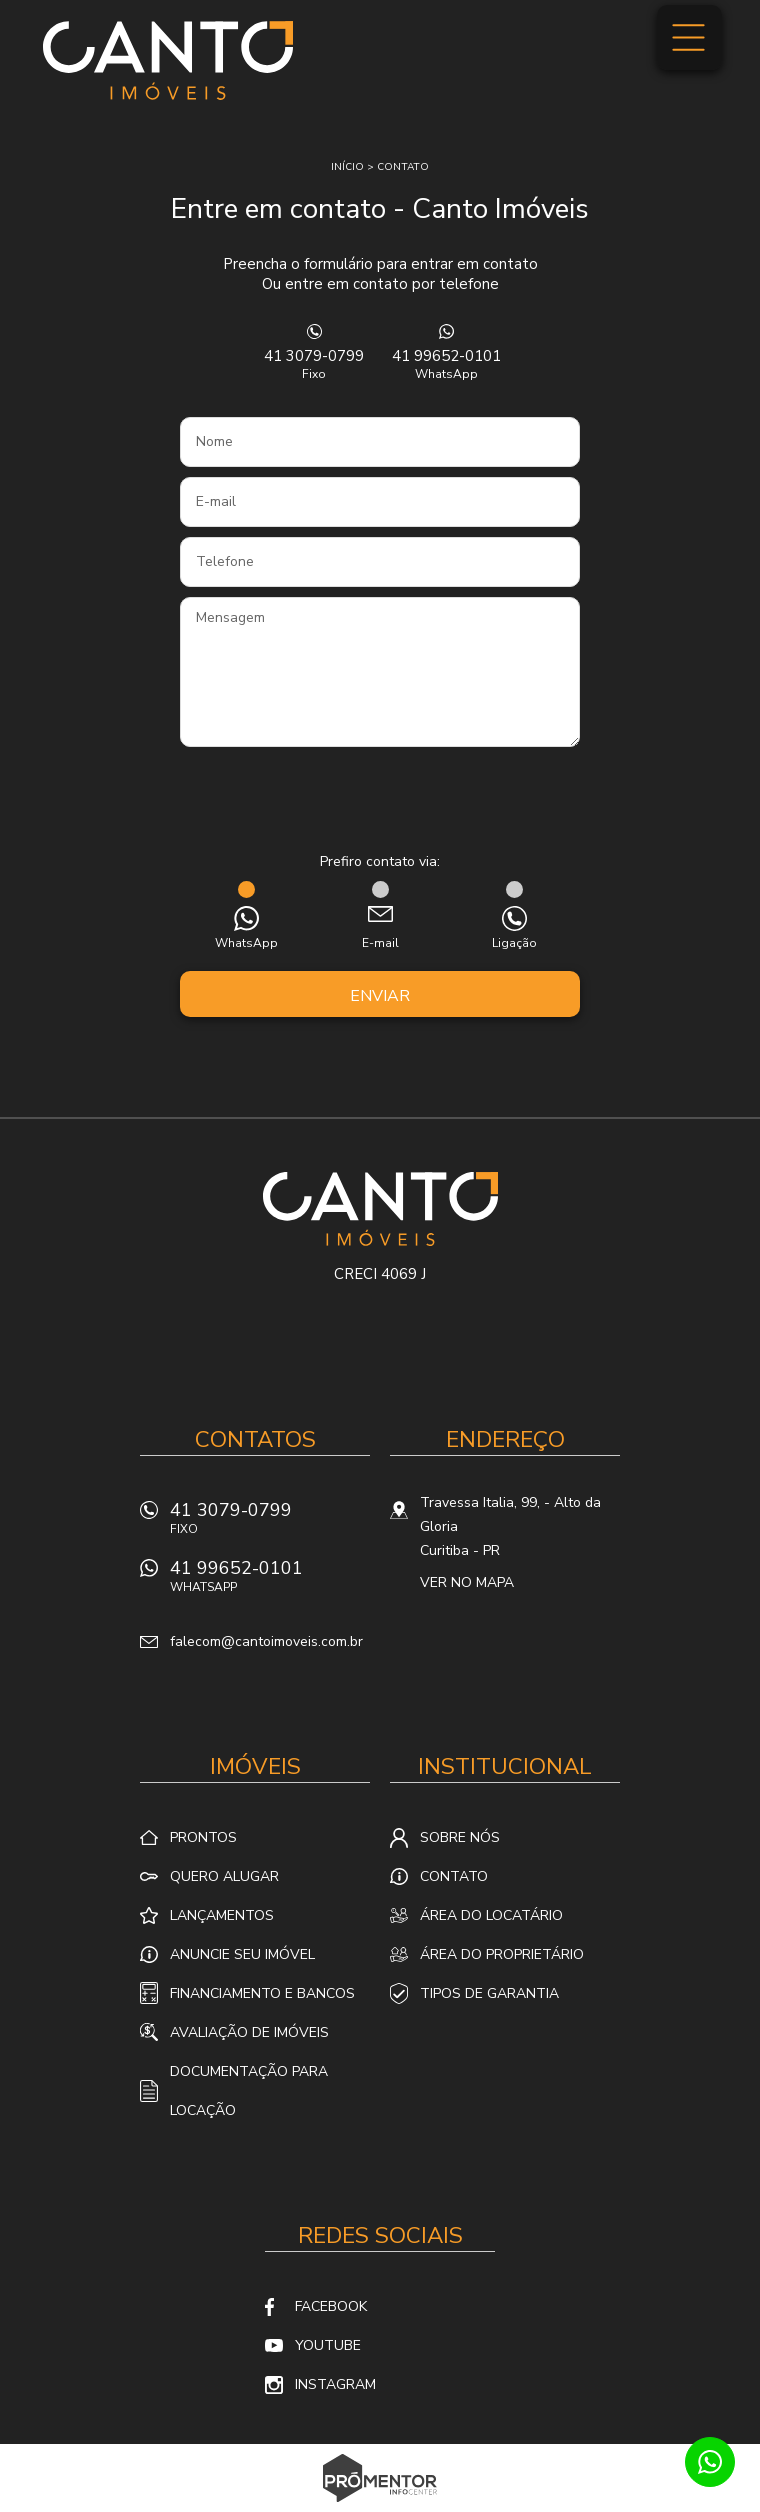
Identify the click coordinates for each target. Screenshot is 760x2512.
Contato (403, 167)
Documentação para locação (249, 2091)
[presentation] (380, 802)
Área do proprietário (502, 1954)
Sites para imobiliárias (380, 2506)
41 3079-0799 (314, 364)
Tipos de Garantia (489, 1993)
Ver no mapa (467, 1582)
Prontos (203, 1837)
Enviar (380, 996)
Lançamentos (222, 1915)
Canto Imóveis (380, 1209)
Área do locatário (491, 1915)
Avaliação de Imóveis (249, 2032)
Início (347, 167)
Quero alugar (224, 1876)
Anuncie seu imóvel (242, 1954)
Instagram (335, 2384)
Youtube (328, 2345)
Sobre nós (460, 1837)
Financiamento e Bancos (262, 1993)
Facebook (331, 2306)
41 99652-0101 (446, 364)
